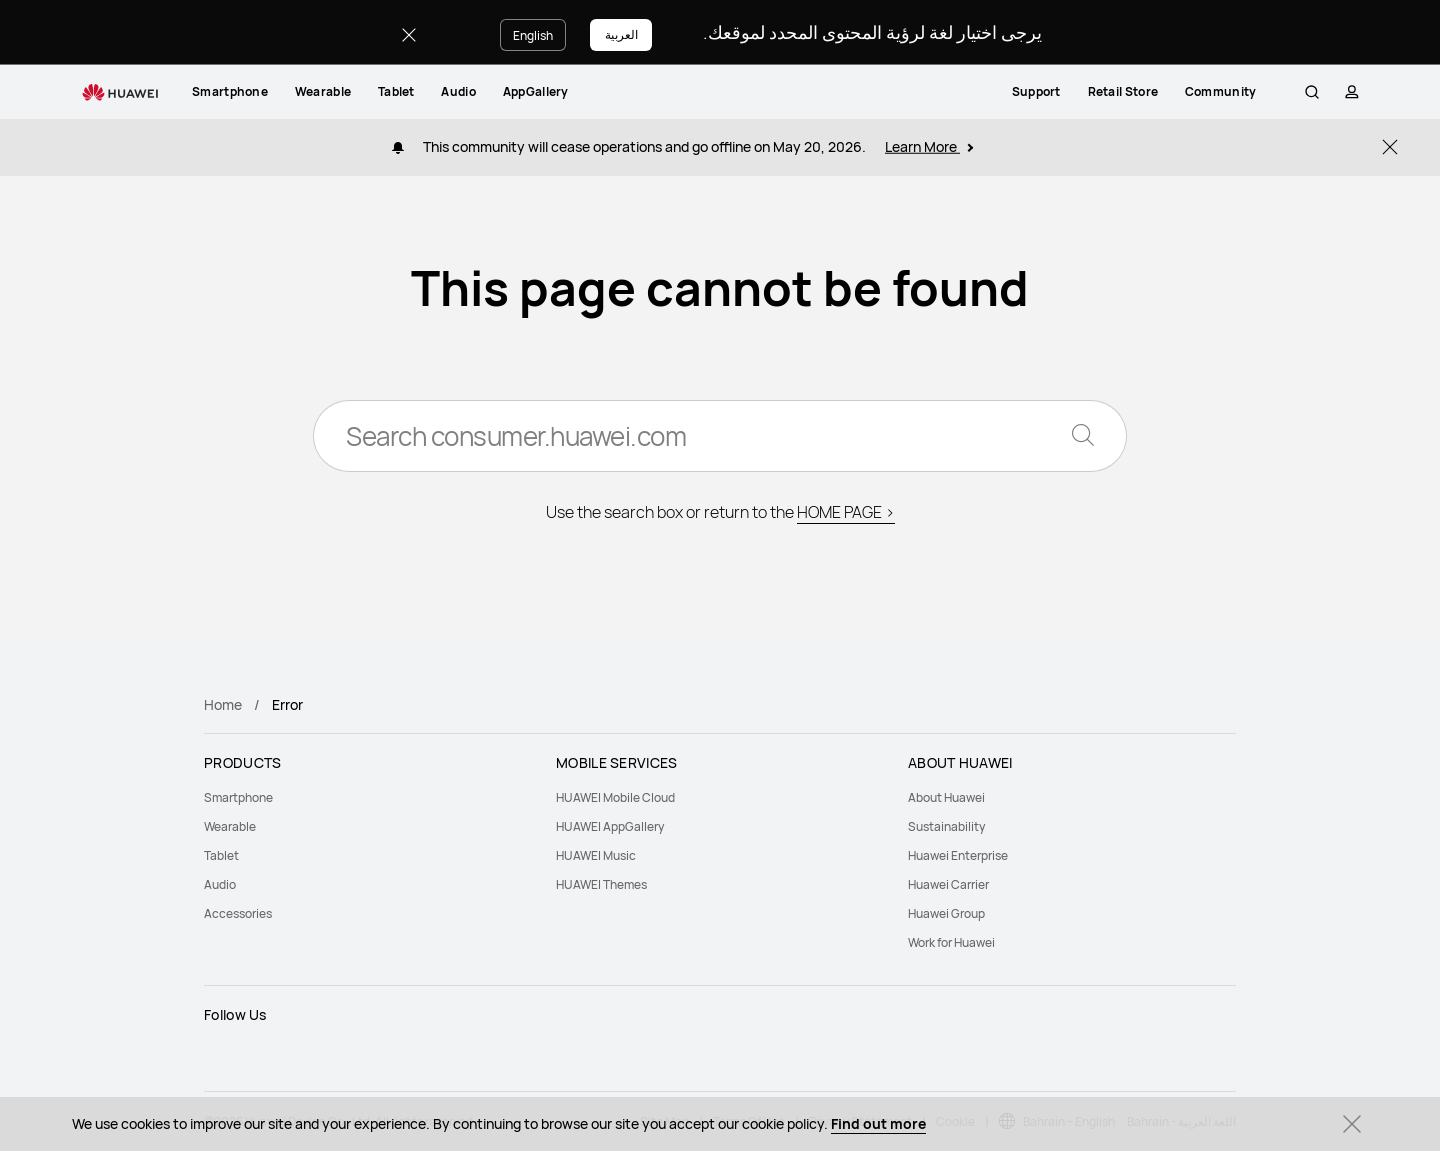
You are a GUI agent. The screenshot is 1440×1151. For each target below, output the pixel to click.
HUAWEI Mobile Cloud (615, 797)
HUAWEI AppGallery (610, 826)
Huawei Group (946, 913)
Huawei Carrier (948, 884)
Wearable (323, 91)
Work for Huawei (951, 942)
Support (1054, 91)
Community (1239, 91)
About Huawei (946, 797)
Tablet (396, 91)
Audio (458, 91)
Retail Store (1140, 91)
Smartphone (230, 91)
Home (223, 704)
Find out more (878, 1123)
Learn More (929, 146)
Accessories (238, 913)
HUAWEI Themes (601, 884)
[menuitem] (230, 92)
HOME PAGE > (846, 512)
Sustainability (946, 826)
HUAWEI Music (596, 855)
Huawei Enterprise (958, 855)
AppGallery (536, 91)
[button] (1309, 92)
